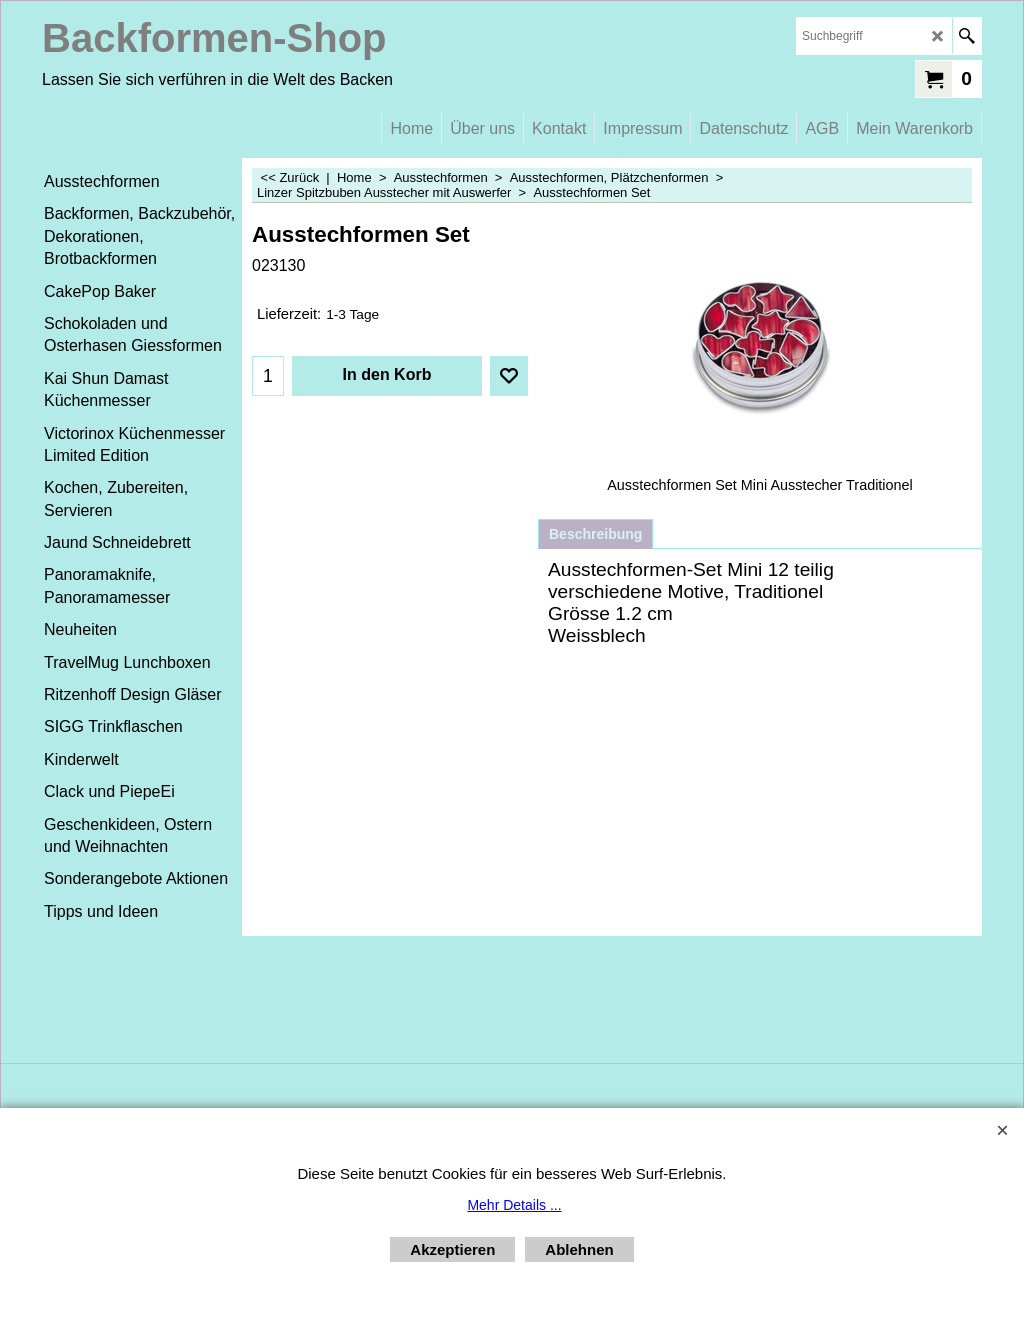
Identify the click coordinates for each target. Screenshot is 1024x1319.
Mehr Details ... (514, 1205)
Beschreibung (595, 534)
